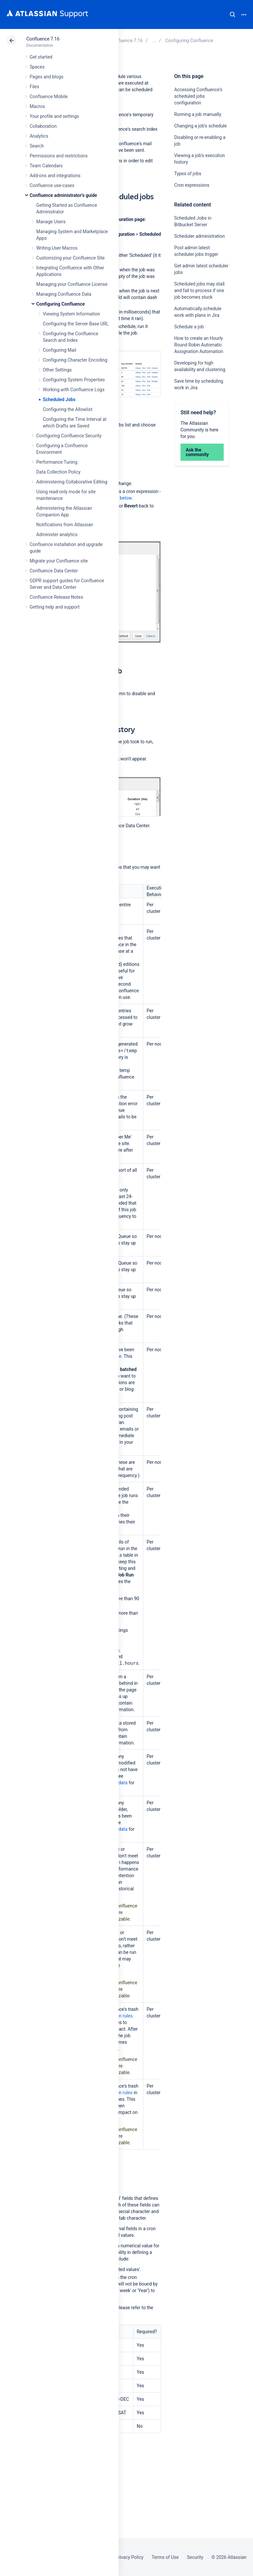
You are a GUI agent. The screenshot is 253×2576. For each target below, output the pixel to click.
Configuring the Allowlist (67, 409)
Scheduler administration (199, 236)
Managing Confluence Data (63, 294)
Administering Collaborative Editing (71, 481)
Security (195, 2557)
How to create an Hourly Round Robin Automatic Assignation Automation (198, 345)
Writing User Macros (56, 248)
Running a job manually (197, 114)
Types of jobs (187, 173)
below (126, 498)
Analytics (39, 136)
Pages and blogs (46, 76)
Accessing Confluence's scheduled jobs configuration (198, 96)
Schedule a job (189, 326)
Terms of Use (165, 2557)
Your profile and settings (54, 116)
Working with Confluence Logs (73, 389)
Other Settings (57, 369)
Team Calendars (46, 165)
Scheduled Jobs (59, 399)
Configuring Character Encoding (75, 360)
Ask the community (197, 452)
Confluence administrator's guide (63, 195)
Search (232, 14)
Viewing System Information (71, 313)
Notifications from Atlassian (64, 524)
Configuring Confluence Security (68, 435)
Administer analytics (56, 534)
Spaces (37, 66)
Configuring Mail (59, 350)
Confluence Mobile (49, 96)
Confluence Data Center (54, 570)
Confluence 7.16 (42, 38)
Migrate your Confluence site (59, 560)
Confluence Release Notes (56, 597)
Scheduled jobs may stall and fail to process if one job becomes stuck (199, 290)
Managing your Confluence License (71, 284)
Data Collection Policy (58, 472)
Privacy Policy (129, 2557)
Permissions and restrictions (59, 155)
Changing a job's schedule (200, 125)
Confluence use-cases (52, 185)
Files (34, 86)
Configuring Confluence (60, 304)
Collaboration (43, 126)
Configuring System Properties (74, 379)
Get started (41, 57)
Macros (37, 106)
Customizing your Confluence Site (70, 257)
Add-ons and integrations (55, 175)
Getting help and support (55, 607)
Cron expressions (192, 185)
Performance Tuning (56, 462)
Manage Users (51, 221)
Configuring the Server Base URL (76, 323)
